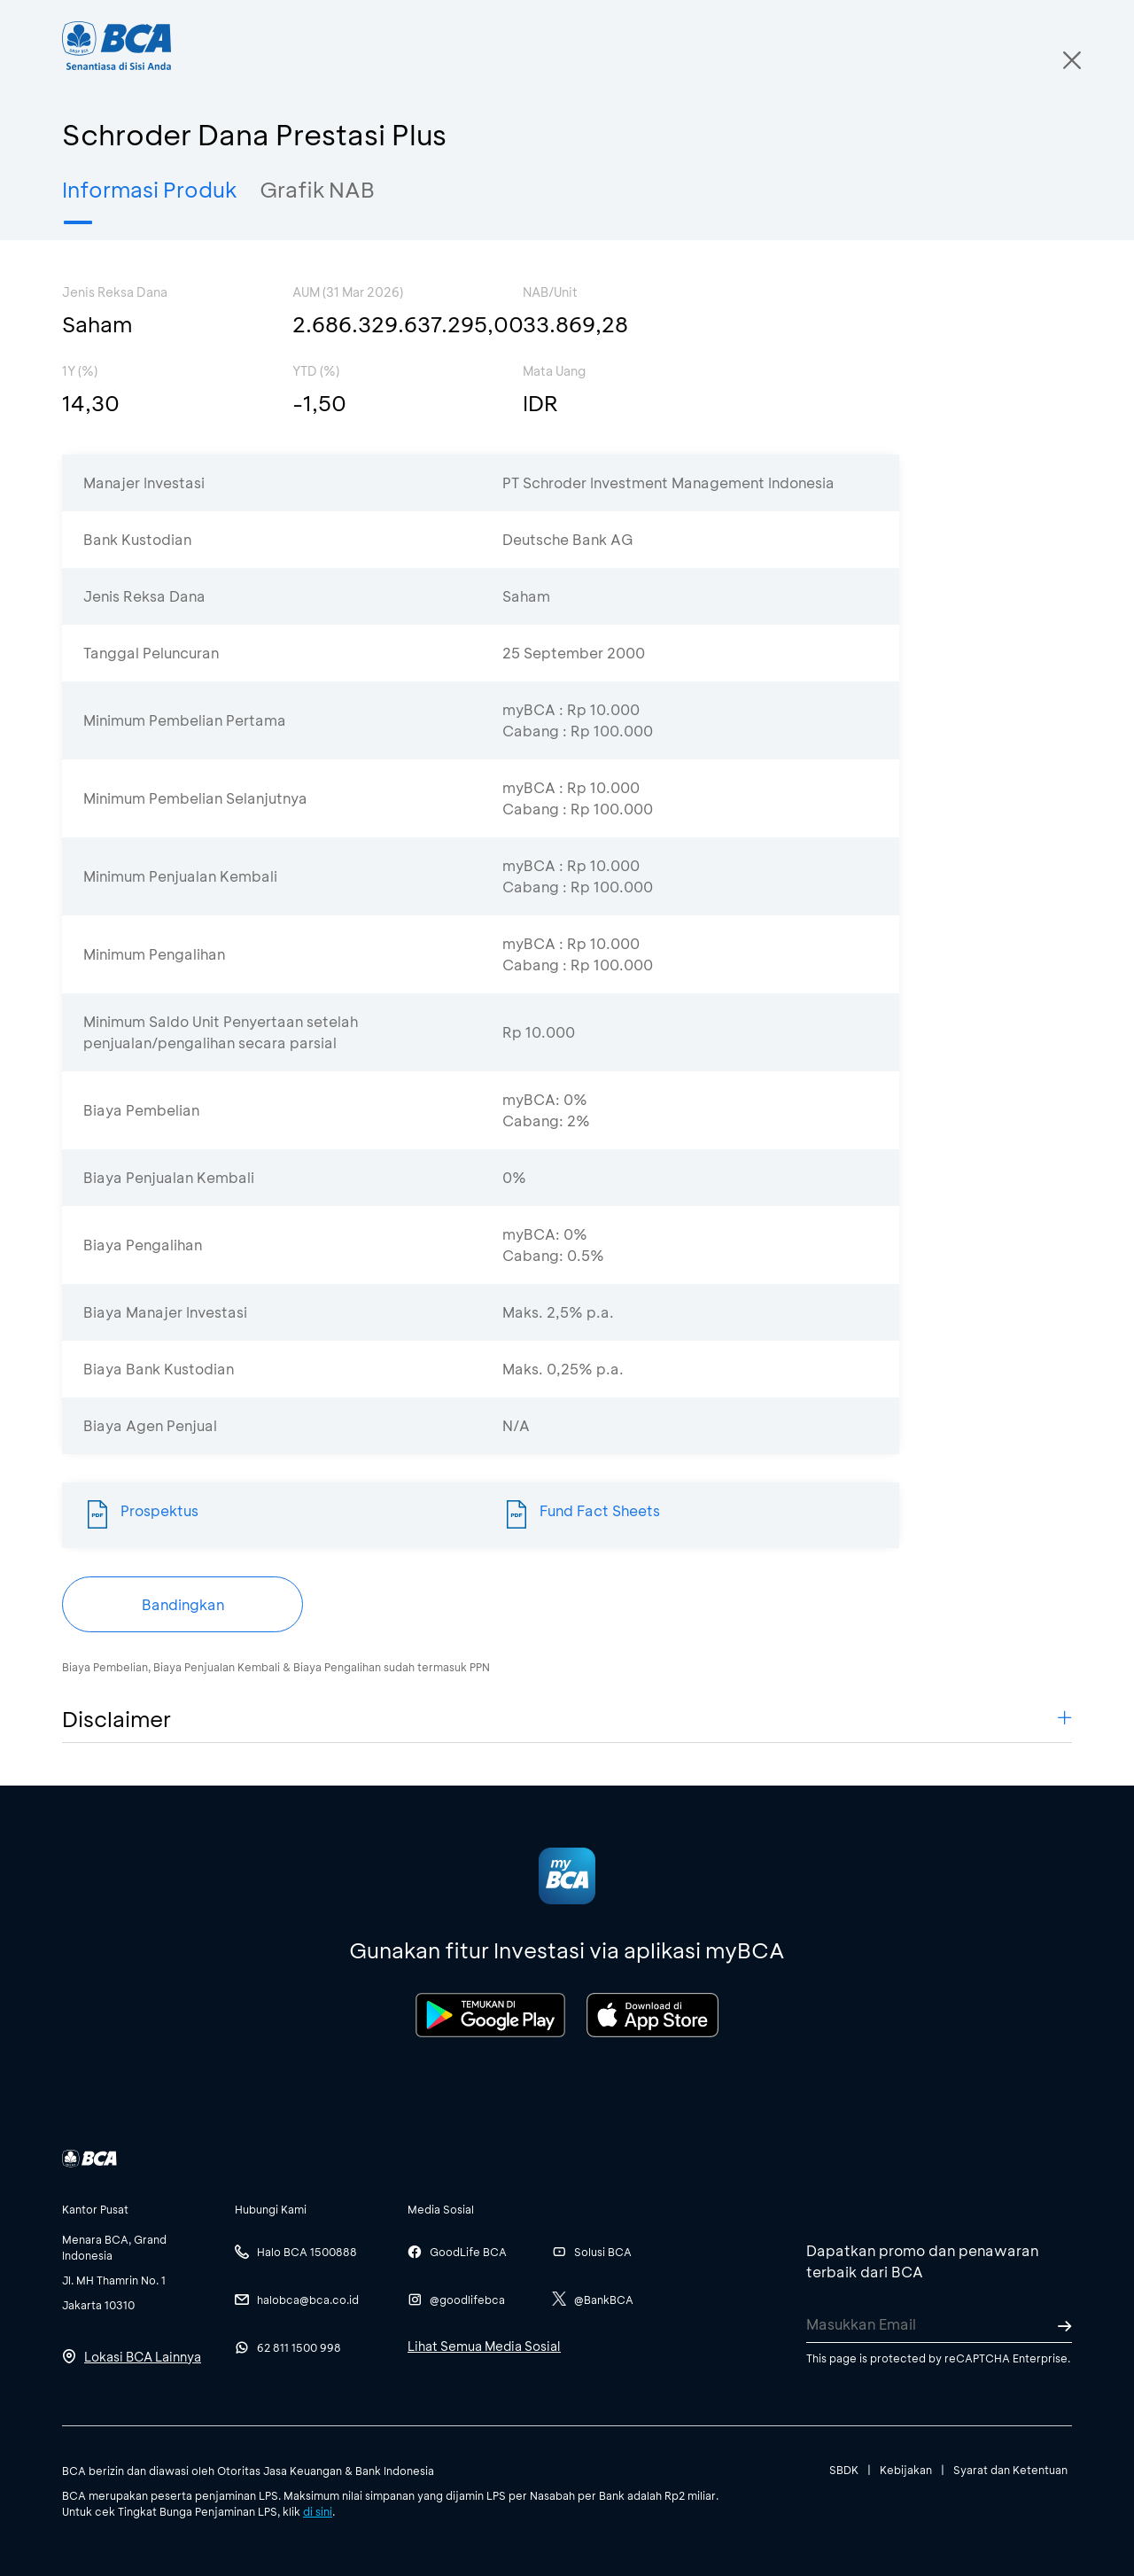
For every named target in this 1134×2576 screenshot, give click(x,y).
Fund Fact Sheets (600, 1510)
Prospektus (159, 1510)
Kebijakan (906, 2470)
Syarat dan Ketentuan (1010, 2470)
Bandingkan (183, 1604)
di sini (317, 2511)
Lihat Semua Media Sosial (484, 2346)
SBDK (843, 2470)
